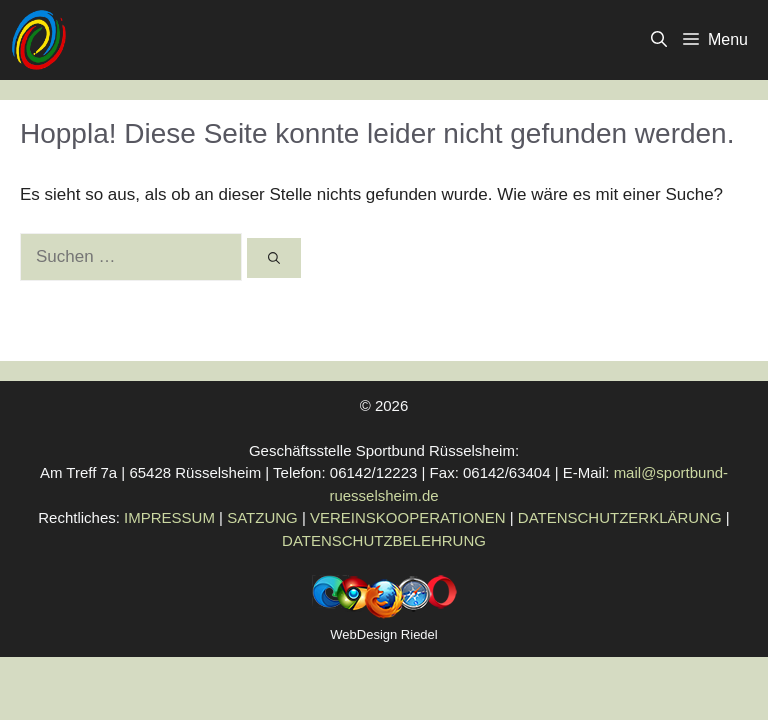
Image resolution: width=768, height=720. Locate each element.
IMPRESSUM (169, 517)
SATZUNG (262, 517)
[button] (659, 40)
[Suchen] (274, 258)
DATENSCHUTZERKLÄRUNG (620, 517)
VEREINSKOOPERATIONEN (408, 517)
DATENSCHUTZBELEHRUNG (384, 540)
